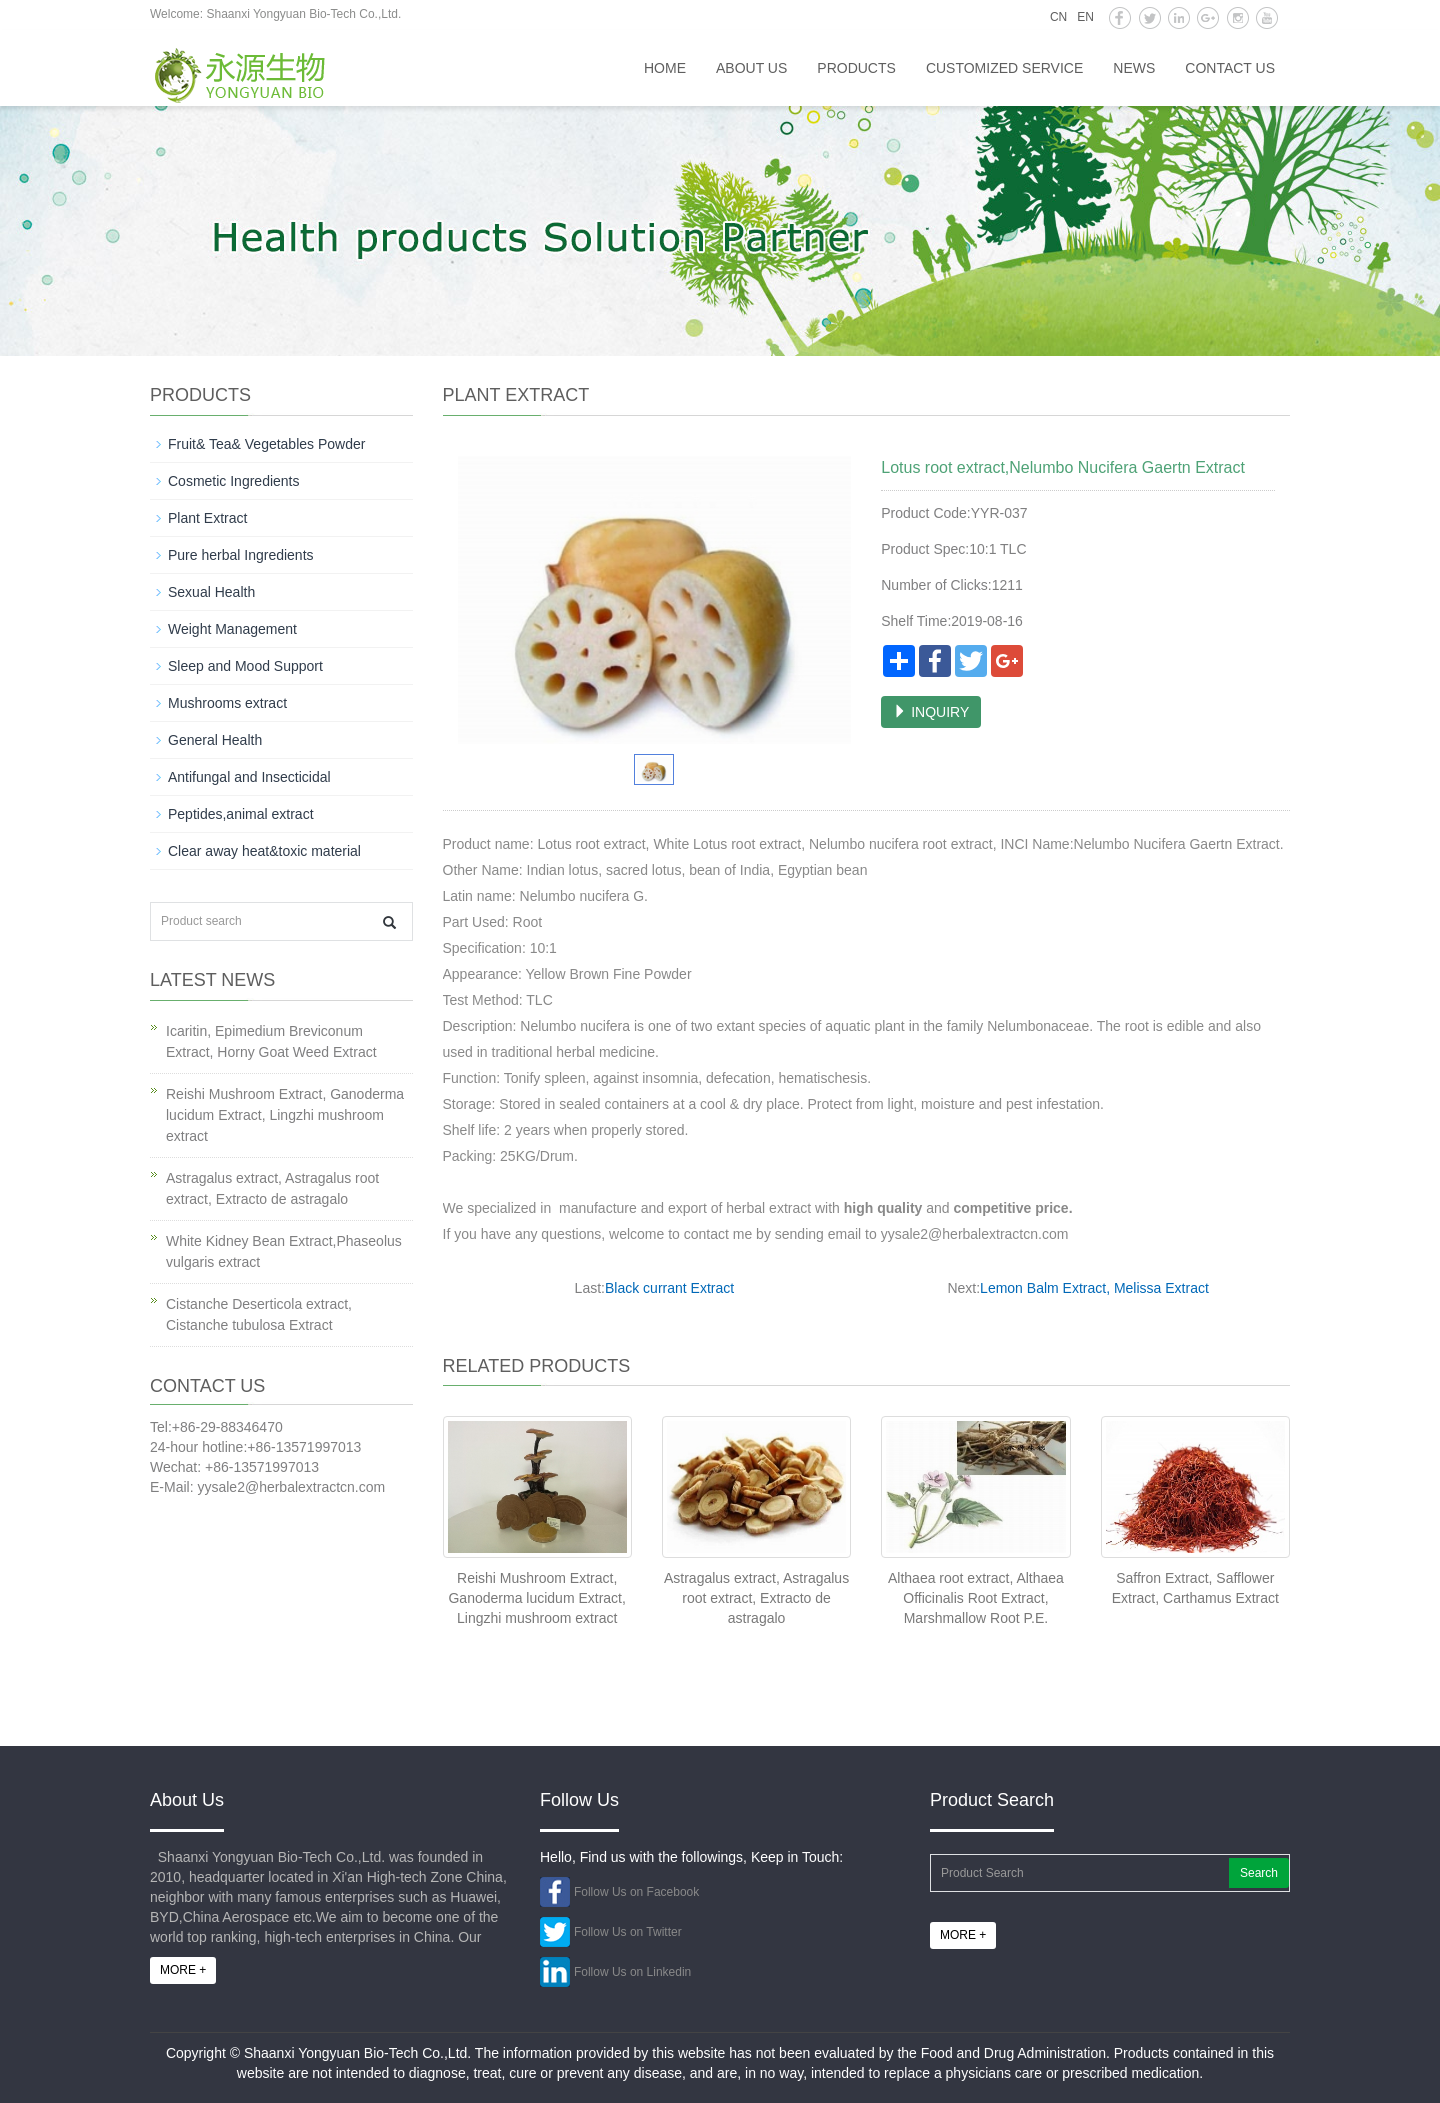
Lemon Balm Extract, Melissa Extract (1094, 1288)
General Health (215, 740)
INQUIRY (931, 712)
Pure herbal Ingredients (241, 555)
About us (751, 68)
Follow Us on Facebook (636, 1892)
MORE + (183, 1970)
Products (856, 68)
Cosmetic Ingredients (234, 481)
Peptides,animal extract (241, 814)
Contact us (1230, 68)
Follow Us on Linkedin (632, 1972)
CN (1058, 17)
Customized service (1004, 68)
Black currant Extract (669, 1288)
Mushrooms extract (227, 703)
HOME (665, 68)
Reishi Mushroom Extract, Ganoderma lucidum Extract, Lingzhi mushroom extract (536, 1598)
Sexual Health (211, 592)
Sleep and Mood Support (245, 666)
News (1134, 68)
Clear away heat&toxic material (264, 851)
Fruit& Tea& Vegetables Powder (266, 444)
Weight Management (232, 629)
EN (1085, 17)
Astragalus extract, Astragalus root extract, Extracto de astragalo (756, 1598)
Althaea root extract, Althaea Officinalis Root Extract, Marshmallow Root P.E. (976, 1598)
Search (1259, 1873)
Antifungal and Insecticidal (249, 777)
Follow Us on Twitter (628, 1932)
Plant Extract (207, 518)
